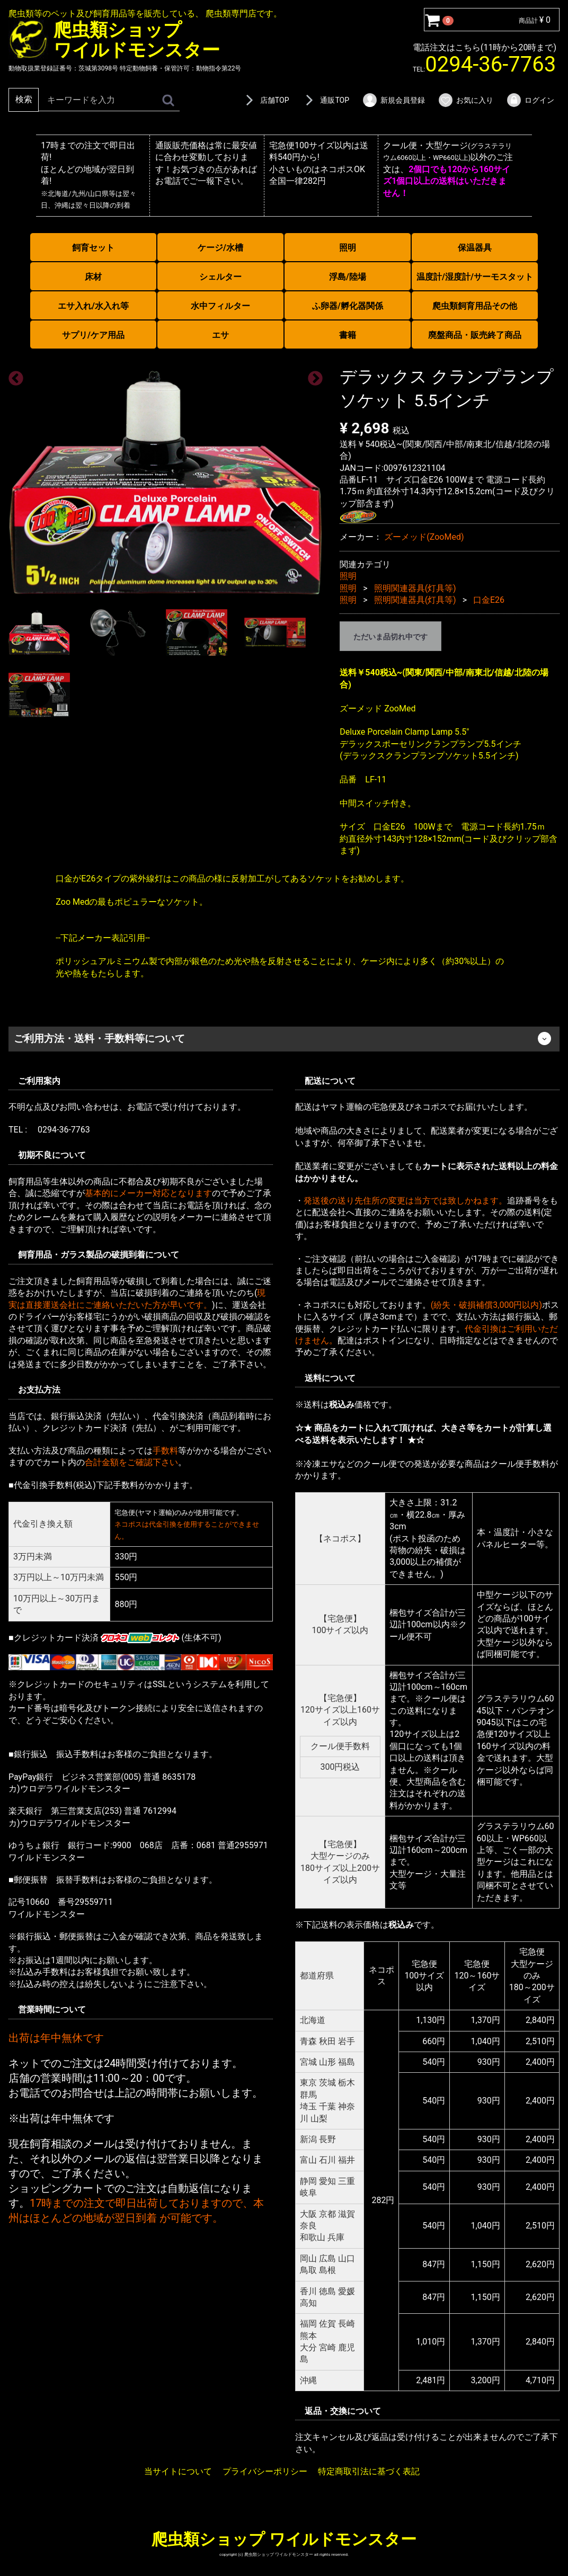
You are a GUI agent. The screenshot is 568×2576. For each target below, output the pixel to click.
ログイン (530, 100)
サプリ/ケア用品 (93, 335)
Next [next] (312, 375)
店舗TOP (265, 100)
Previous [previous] (12, 375)
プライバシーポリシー (265, 2471)
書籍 (347, 335)
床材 (93, 277)
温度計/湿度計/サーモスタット (474, 277)
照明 (347, 248)
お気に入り (465, 100)
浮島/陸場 (347, 277)
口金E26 (488, 600)
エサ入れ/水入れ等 (93, 306)
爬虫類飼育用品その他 (474, 306)
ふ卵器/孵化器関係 (347, 306)
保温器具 (475, 248)
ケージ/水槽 (220, 248)
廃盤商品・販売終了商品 (474, 335)
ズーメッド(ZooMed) (424, 537)
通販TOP (325, 100)
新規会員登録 (393, 100)
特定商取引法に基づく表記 (369, 2471)
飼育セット (93, 248)
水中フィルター (220, 306)
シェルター (220, 277)
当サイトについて (178, 2471)
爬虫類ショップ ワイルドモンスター (284, 2539)
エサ (220, 335)
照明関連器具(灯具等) (415, 588)
